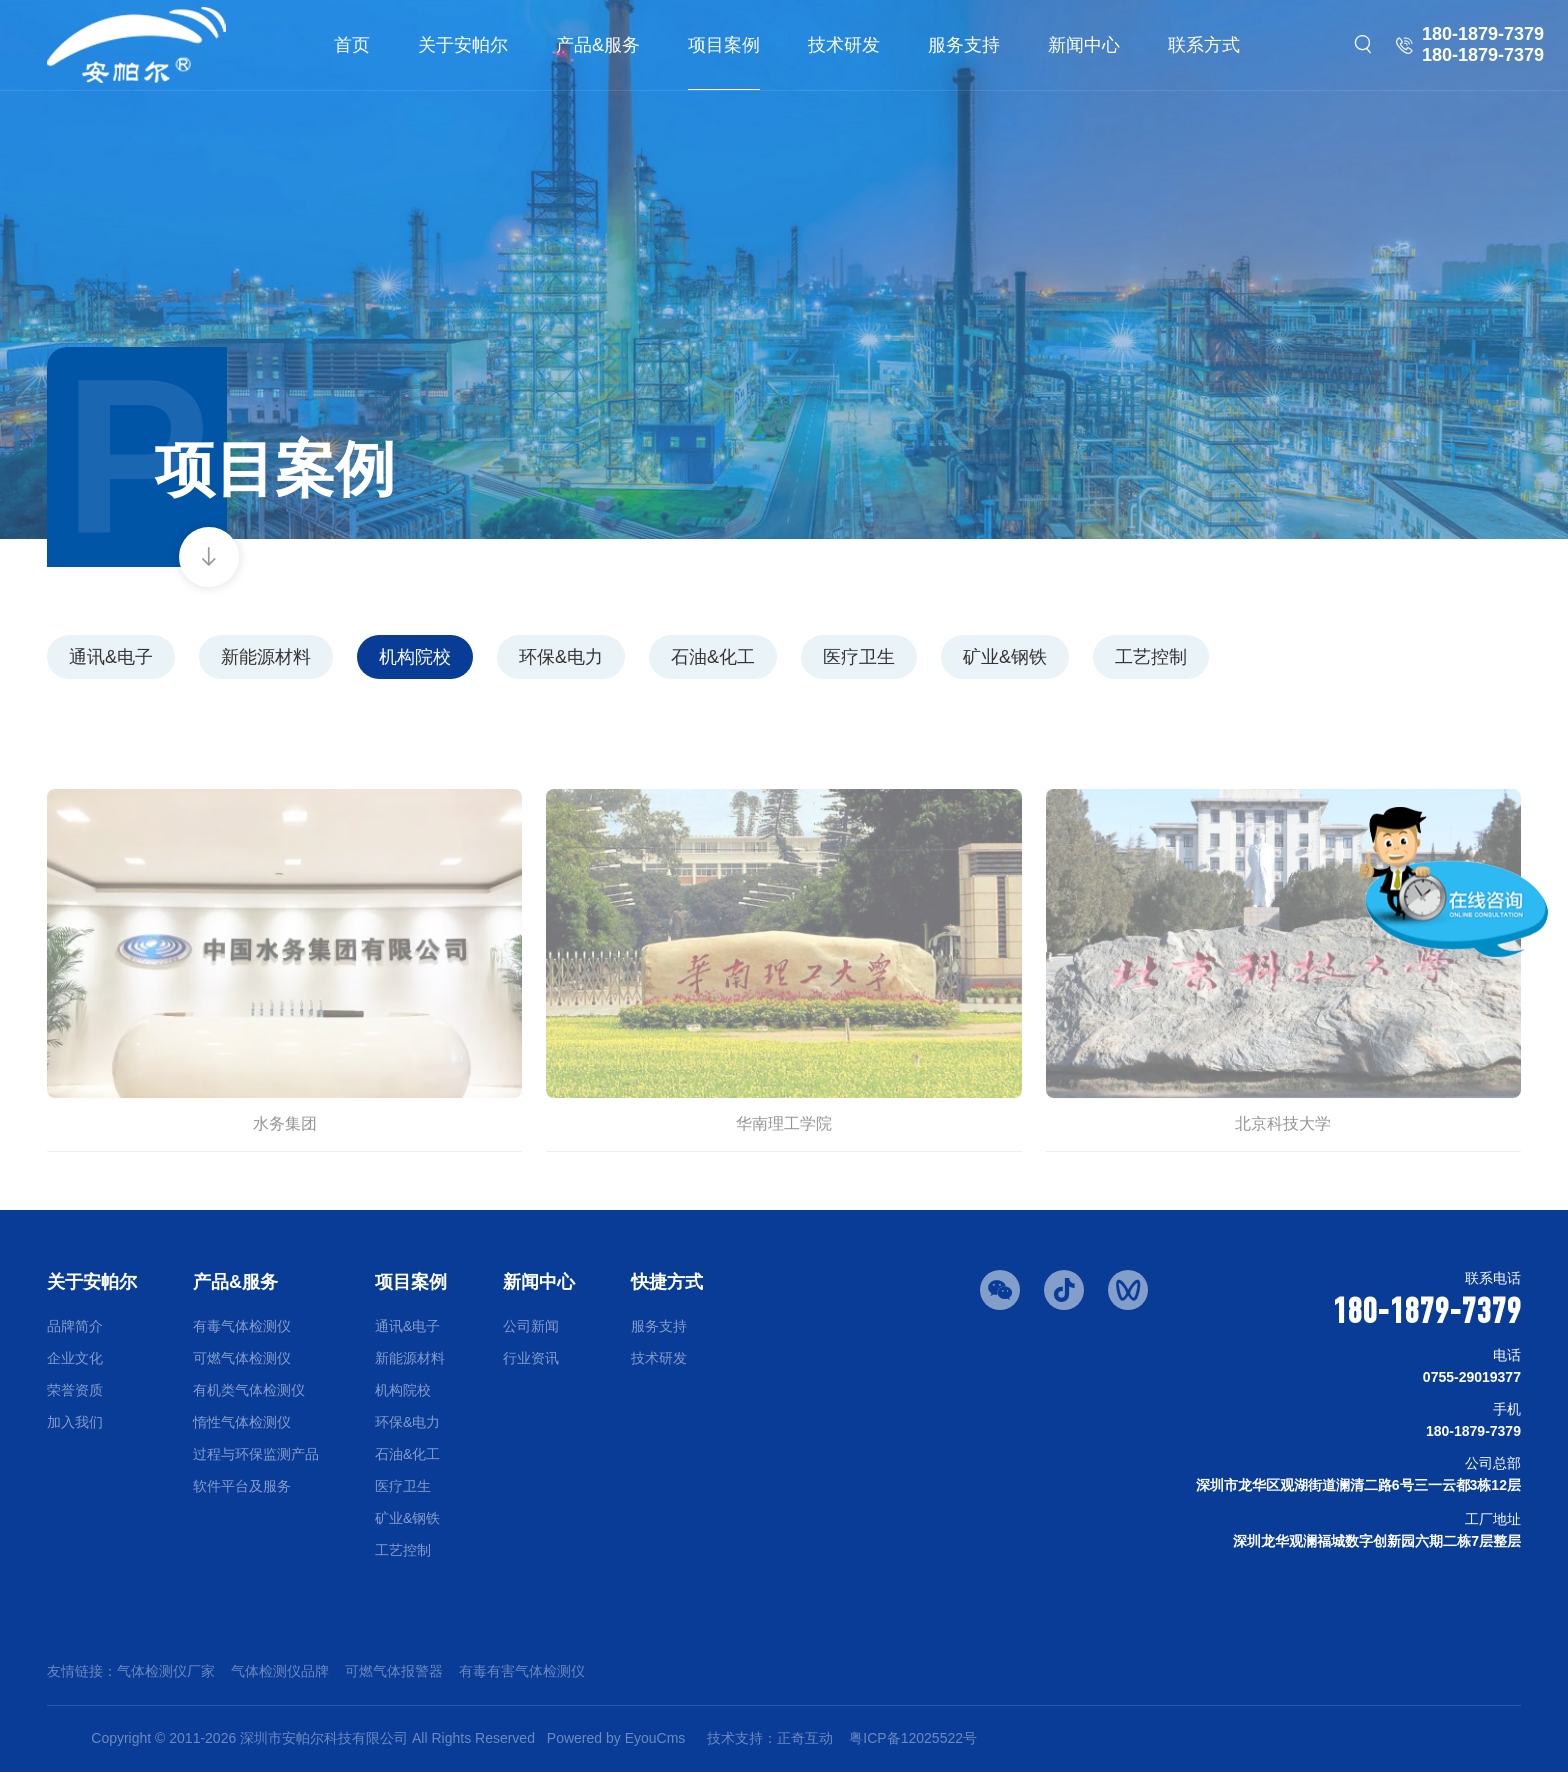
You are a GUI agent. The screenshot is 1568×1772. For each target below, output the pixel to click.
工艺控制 (1151, 657)
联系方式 (1204, 45)
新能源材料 (266, 657)
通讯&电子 (111, 657)
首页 (352, 45)
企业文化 (75, 1358)
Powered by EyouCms (614, 1738)
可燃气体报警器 (394, 1671)
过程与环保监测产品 (256, 1454)
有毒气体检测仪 (242, 1326)
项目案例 (724, 45)
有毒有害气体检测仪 (522, 1671)
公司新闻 (531, 1326)
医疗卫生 (859, 657)
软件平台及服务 (242, 1486)
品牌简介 (75, 1326)
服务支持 (964, 45)
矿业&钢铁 (1005, 657)
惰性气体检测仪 (242, 1422)
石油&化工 (713, 657)
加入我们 (75, 1422)
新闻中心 (1084, 45)
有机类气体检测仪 (249, 1390)
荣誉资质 (75, 1390)
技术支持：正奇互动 (770, 1738)
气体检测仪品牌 (280, 1671)
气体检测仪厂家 (166, 1671)
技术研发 (844, 45)
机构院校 (415, 657)
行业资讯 (531, 1358)
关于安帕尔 (463, 45)
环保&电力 (561, 657)
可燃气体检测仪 (242, 1358)
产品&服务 (598, 45)
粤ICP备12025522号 (913, 1738)
